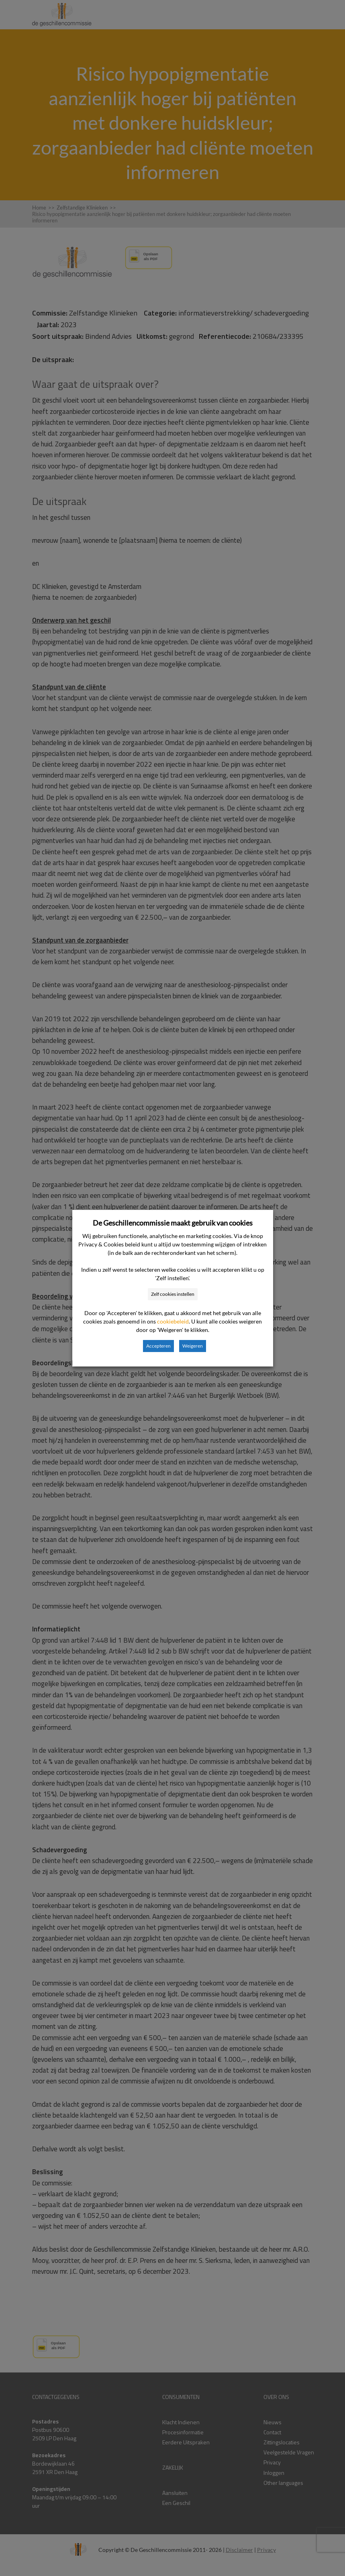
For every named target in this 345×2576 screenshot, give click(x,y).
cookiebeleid (173, 1321)
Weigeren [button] (192, 1346)
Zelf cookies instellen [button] (172, 1294)
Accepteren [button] (158, 1346)
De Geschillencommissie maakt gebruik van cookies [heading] (173, 1222)
